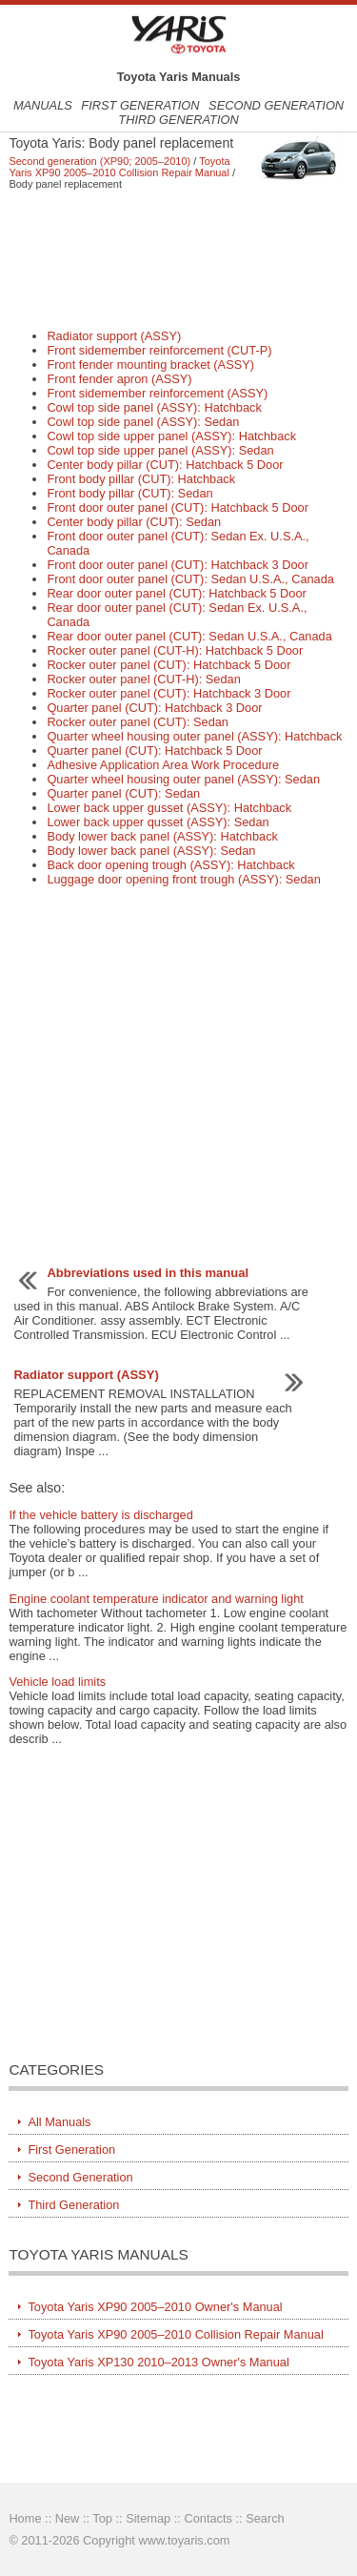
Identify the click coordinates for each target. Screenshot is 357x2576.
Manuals (42, 105)
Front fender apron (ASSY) (119, 379)
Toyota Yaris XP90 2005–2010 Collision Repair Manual (119, 166)
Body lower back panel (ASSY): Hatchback (162, 836)
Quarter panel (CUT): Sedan (123, 793)
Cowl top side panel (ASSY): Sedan (143, 422)
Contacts (208, 2518)
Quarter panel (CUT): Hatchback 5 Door (154, 750)
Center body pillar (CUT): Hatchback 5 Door (165, 464)
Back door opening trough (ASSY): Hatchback (170, 865)
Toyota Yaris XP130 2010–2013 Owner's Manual (158, 2362)
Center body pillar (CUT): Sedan (134, 522)
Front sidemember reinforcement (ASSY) (157, 393)
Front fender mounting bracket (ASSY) (150, 364)
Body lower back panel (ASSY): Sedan (151, 850)
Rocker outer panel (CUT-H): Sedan (143, 679)
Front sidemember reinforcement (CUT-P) (159, 350)
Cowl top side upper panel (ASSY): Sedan (160, 450)
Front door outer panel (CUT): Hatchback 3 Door (177, 565)
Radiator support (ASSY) (114, 336)
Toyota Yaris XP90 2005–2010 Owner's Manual (155, 2307)
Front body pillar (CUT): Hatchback (141, 479)
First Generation (140, 105)
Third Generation (178, 119)
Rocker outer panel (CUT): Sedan (137, 722)
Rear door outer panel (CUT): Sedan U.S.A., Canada (189, 636)
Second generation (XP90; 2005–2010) (99, 161)
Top (102, 2518)
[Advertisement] (178, 259)
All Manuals (59, 2122)
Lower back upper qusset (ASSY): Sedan (157, 822)
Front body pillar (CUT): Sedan (129, 493)
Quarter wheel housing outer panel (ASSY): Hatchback (194, 736)
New (67, 2518)
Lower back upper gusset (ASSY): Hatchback (169, 808)
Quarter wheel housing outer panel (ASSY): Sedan (183, 779)
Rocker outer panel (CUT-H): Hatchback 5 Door (175, 650)
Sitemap (148, 2518)
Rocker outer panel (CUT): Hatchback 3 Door (168, 693)
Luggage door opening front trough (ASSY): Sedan (183, 879)
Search (265, 2518)
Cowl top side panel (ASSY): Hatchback (154, 407)
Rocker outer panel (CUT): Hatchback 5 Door (168, 665)
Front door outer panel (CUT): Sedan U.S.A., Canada (190, 579)
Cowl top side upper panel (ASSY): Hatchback (171, 436)
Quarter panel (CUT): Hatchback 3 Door (154, 707)
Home (25, 2518)
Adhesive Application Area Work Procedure (163, 765)
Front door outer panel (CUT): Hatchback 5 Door (177, 507)
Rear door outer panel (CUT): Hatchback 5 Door (176, 593)
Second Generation (276, 105)
